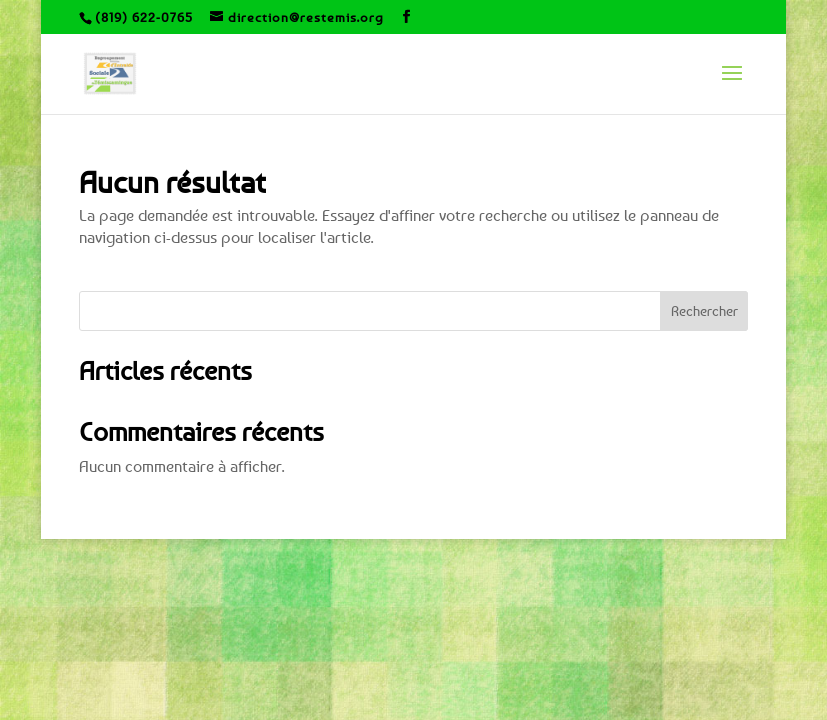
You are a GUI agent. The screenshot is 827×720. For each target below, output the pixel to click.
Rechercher (704, 310)
